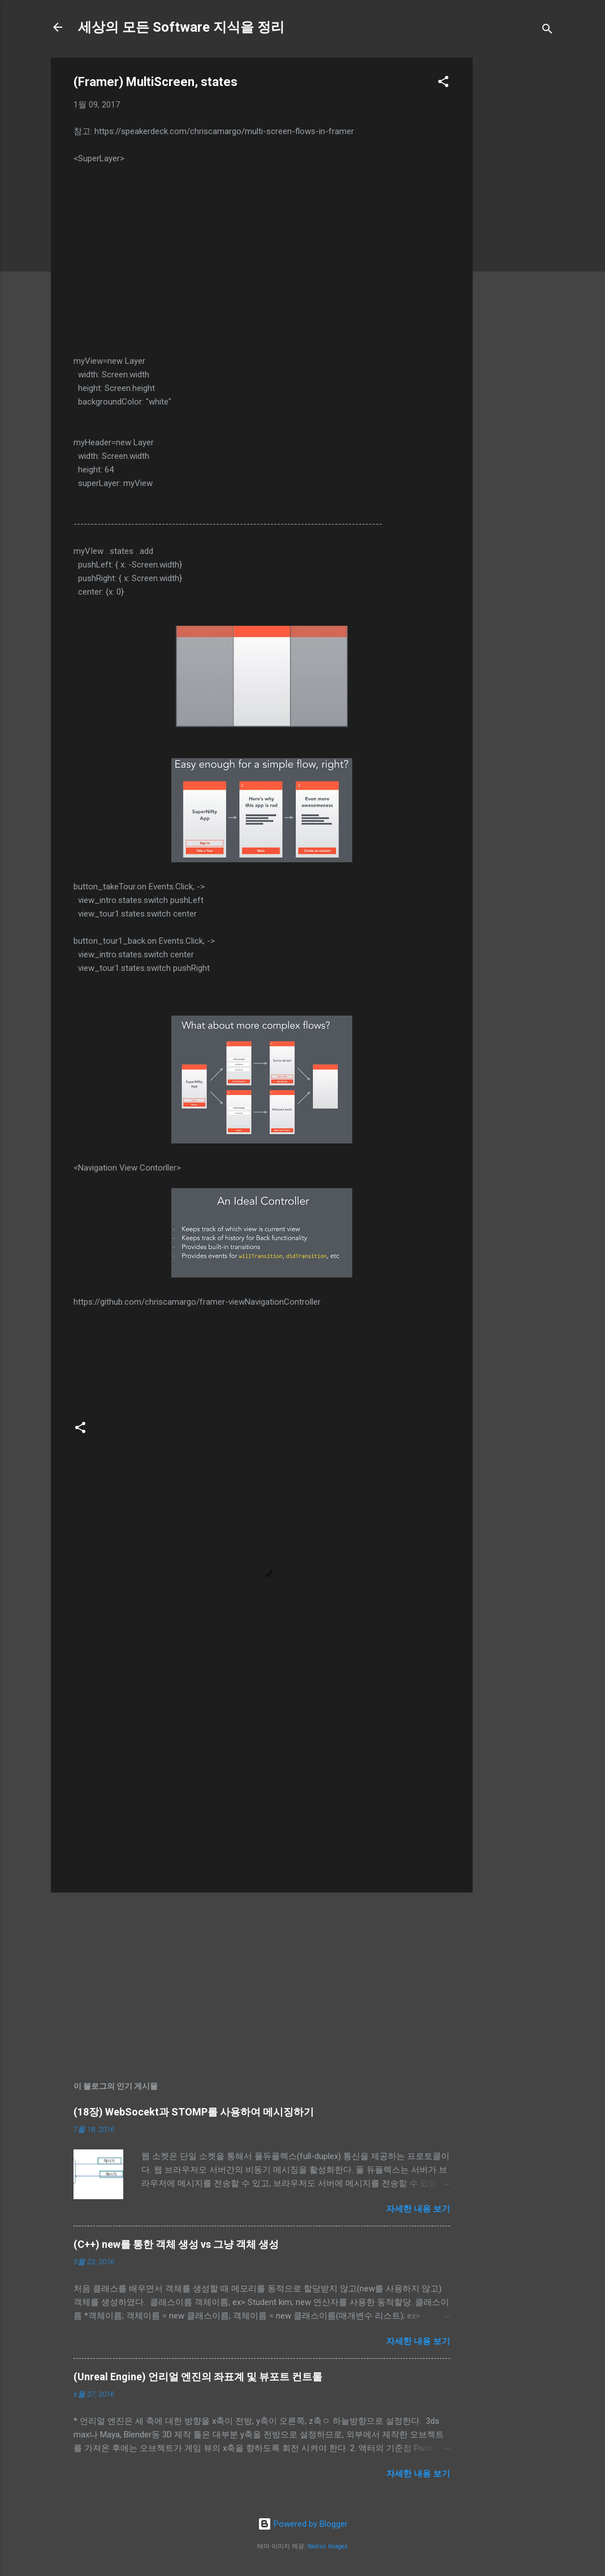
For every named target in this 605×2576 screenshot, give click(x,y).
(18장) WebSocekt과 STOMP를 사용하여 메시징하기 (194, 2112)
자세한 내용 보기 (418, 2209)
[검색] (547, 31)
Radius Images (328, 2546)
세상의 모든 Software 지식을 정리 (181, 27)
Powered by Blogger (303, 2524)
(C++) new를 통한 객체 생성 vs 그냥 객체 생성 (176, 2244)
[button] (443, 83)
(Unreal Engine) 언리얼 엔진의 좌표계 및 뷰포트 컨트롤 (198, 2377)
